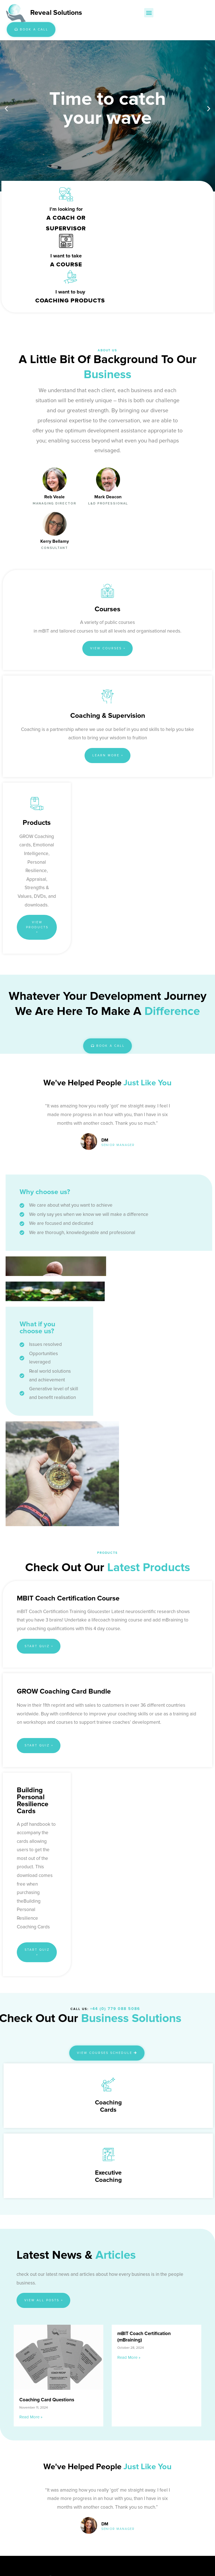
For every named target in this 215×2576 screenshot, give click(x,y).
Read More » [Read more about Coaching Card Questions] (31, 2209)
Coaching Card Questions (47, 2193)
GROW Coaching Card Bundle (64, 1484)
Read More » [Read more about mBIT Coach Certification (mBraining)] (129, 2150)
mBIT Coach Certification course (68, 1391)
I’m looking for (65, 209)
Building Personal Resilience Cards (32, 1593)
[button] (148, 12)
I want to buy (69, 256)
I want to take (161, 209)
